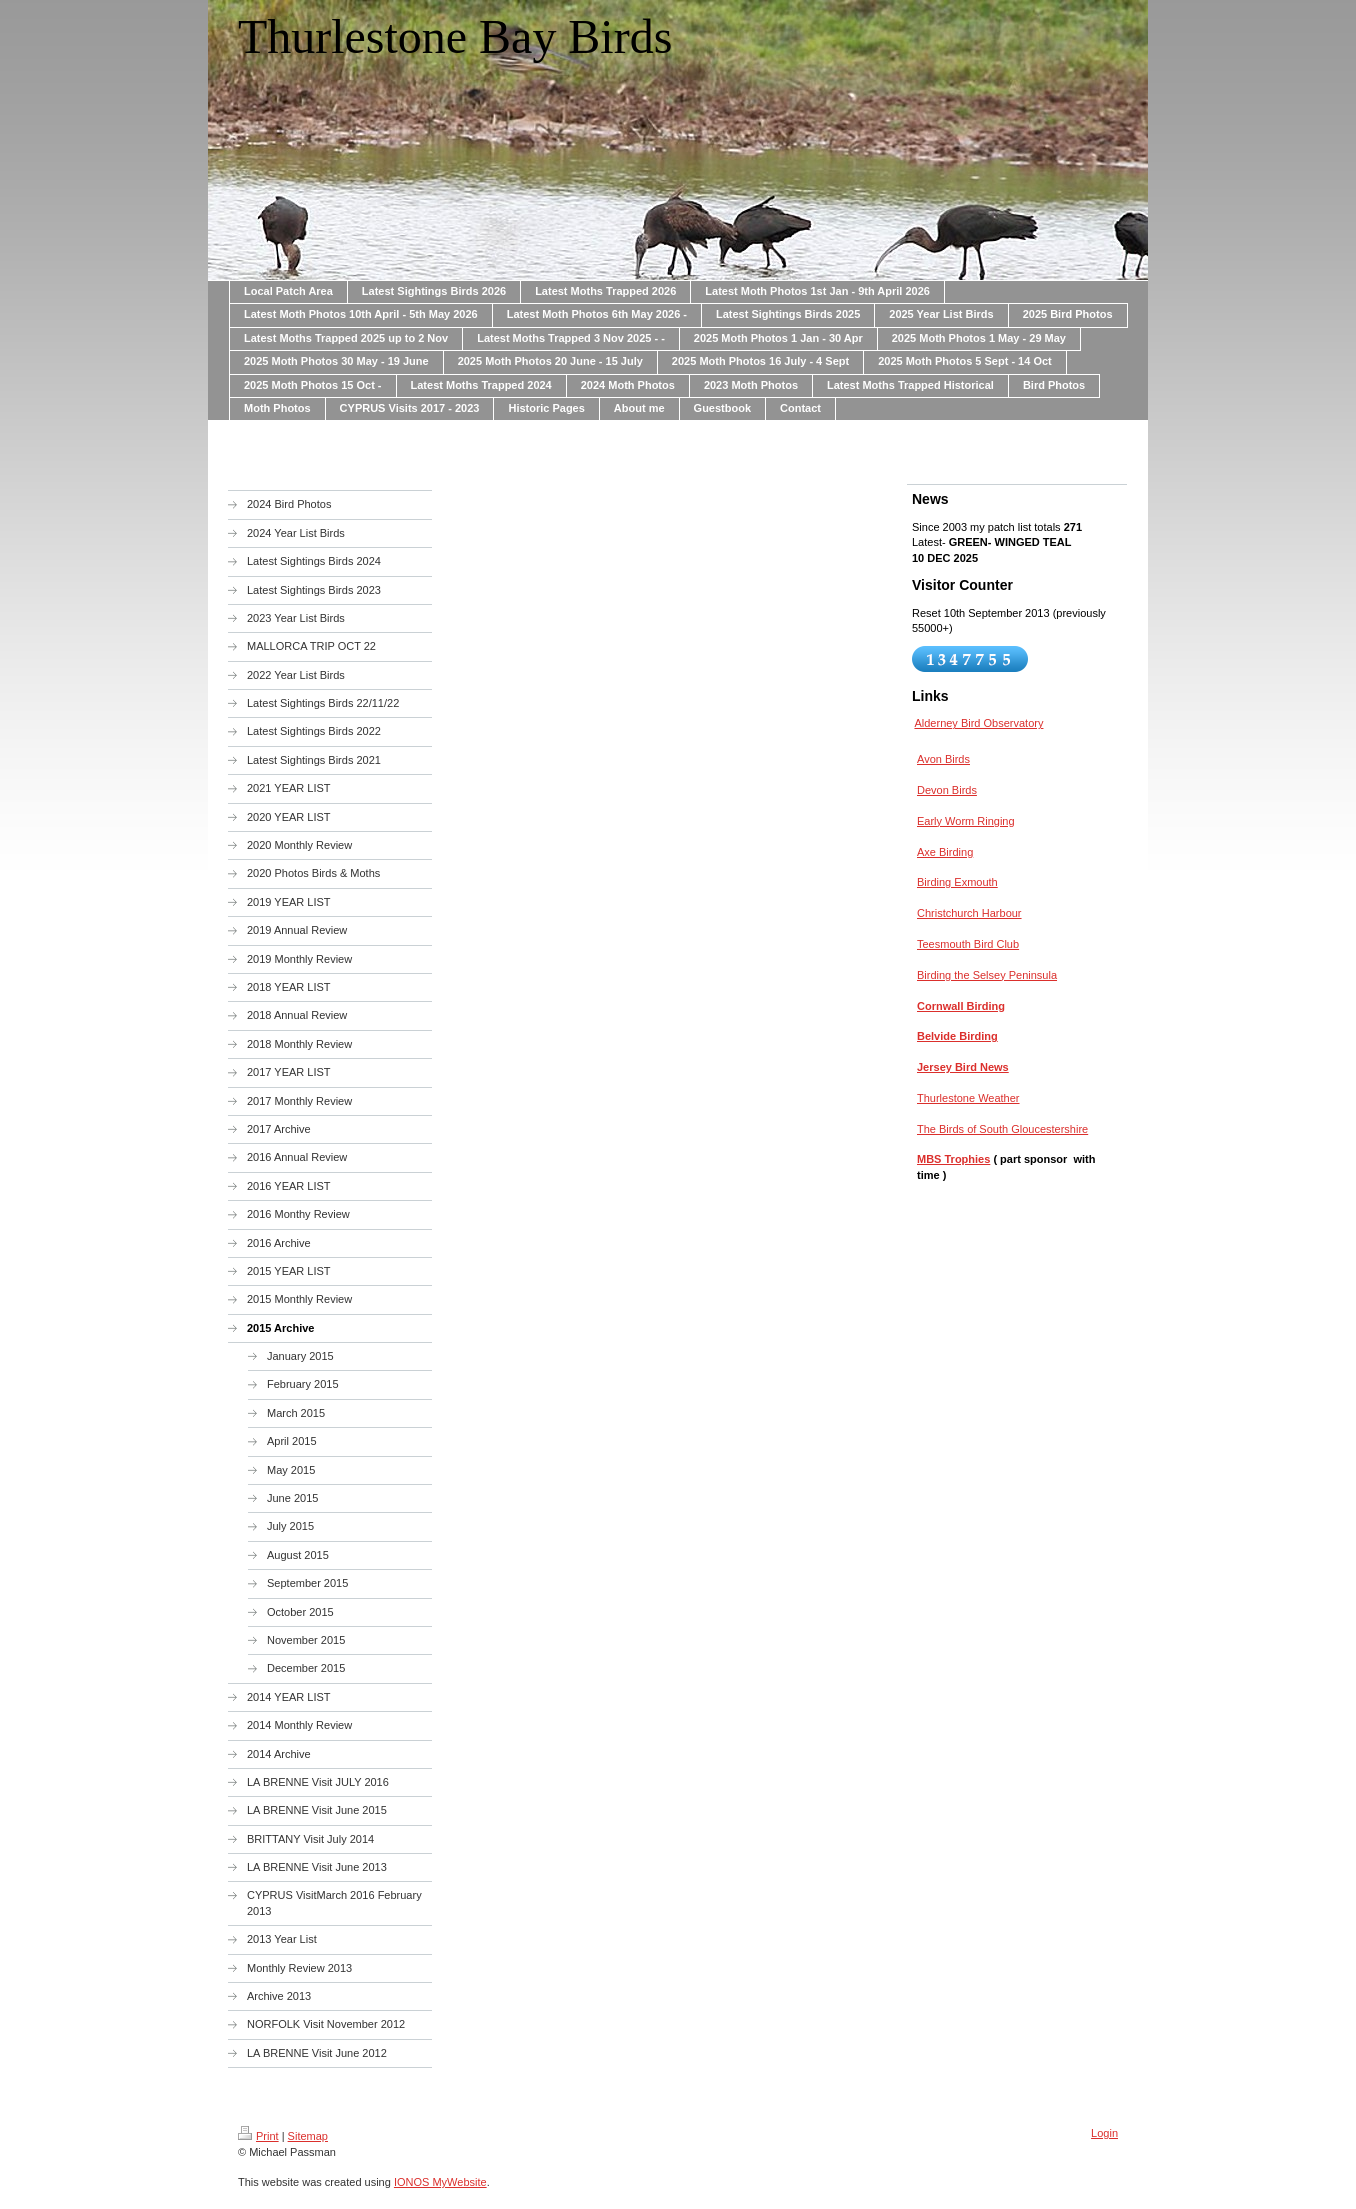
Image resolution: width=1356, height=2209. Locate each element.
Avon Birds (943, 759)
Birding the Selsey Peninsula (987, 975)
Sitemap (308, 2136)
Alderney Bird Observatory (978, 723)
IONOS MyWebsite (440, 2182)
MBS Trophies (953, 1159)
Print (258, 2136)
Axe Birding (945, 852)
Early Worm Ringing (966, 821)
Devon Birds (947, 790)
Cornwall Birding (961, 1006)
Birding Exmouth (957, 882)
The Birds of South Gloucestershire (1002, 1129)
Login (1104, 2133)
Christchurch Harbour (969, 913)
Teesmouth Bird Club (968, 944)
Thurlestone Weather (968, 1098)
